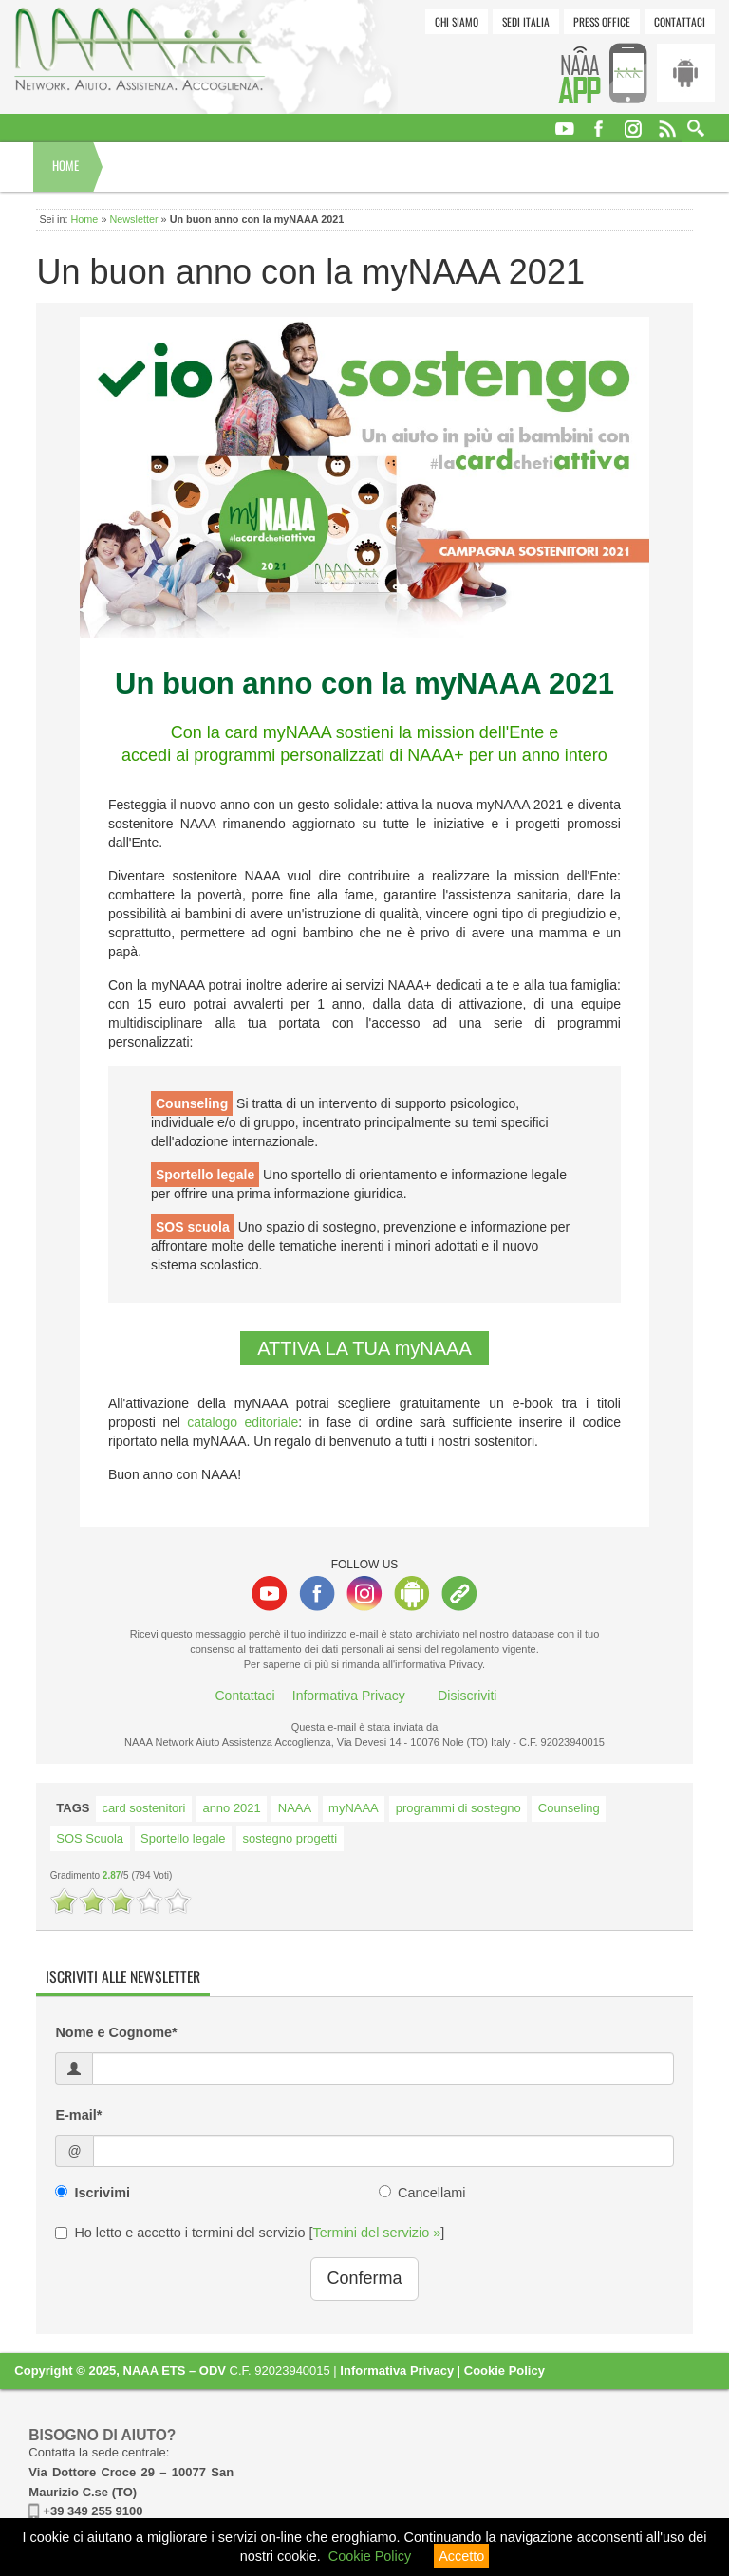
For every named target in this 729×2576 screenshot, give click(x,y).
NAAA (294, 1808)
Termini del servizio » (377, 2232)
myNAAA (353, 1808)
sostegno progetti (290, 1838)
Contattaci (679, 21)
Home (65, 166)
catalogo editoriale (242, 1422)
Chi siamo (456, 21)
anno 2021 (231, 1808)
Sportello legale (205, 1174)
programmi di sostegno (458, 1808)
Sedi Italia (526, 21)
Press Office (601, 21)
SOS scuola (193, 1226)
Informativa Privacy (348, 1695)
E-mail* (78, 2114)
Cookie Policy (504, 2370)
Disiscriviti (467, 1695)
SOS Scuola (89, 1838)
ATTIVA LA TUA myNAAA (364, 1348)
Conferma (364, 2278)
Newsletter (133, 219)
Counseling (192, 1103)
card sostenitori (143, 1808)
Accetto (461, 2556)
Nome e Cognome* (116, 2032)
